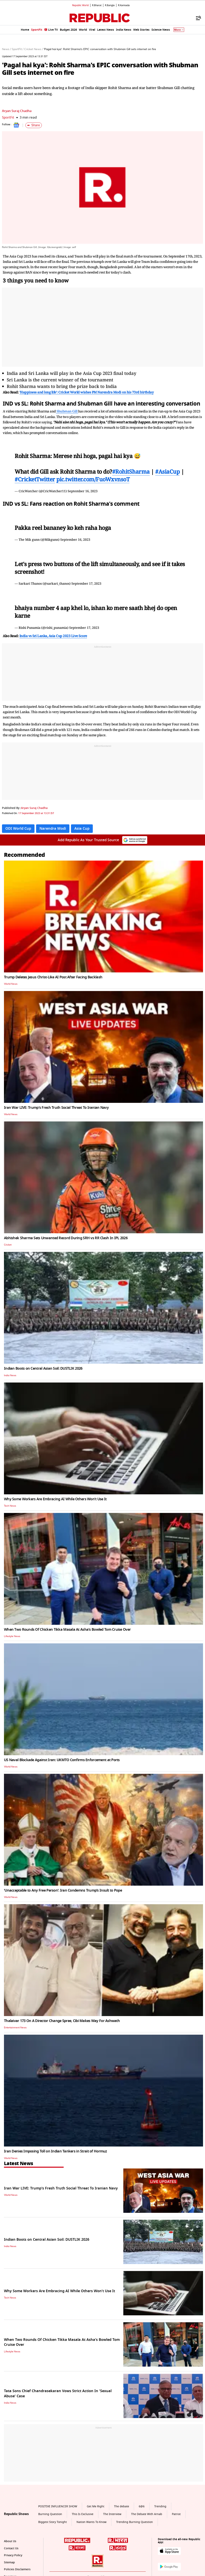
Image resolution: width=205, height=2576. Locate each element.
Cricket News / (33, 49)
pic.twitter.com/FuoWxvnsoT (92, 479)
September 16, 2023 (83, 491)
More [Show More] (179, 30)
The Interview (112, 2514)
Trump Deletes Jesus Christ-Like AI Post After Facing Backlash (53, 977)
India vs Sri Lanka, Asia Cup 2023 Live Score (53, 636)
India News (10, 1375)
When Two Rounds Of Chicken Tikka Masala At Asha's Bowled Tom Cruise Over (67, 1629)
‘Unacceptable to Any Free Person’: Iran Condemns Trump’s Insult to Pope (63, 1890)
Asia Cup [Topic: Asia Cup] (81, 828)
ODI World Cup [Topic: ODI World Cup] (18, 828)
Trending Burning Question (134, 2522)
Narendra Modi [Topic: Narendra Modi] (52, 828)
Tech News (10, 1506)
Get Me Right (95, 2506)
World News (10, 984)
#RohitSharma (131, 471)
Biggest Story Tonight (52, 2522)
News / (6, 49)
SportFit (8, 117)
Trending (160, 2506)
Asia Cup (93, 373)
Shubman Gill (67, 411)
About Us (10, 2541)
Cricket (7, 1245)
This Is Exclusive (82, 2514)
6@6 (142, 2506)
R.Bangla (110, 5)
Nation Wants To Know (91, 2522)
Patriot (176, 2514)
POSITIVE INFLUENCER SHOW (57, 2506)
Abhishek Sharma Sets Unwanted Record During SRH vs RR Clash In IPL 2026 (65, 1238)
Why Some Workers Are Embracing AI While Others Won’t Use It (55, 1499)
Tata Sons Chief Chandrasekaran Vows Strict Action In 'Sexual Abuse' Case (58, 2393)
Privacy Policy (13, 2555)
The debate (121, 2506)
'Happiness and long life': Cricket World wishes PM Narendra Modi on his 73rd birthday (86, 392)
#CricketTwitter (35, 479)
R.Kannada (124, 5)
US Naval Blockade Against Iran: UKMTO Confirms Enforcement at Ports (62, 1760)
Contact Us (11, 2548)
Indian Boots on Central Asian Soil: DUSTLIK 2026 (43, 1368)
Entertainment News (15, 2027)
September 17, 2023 (86, 583)
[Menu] (196, 17)
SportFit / (17, 49)
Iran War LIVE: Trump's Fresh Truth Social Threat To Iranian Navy (56, 1107)
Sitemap (9, 2562)
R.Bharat (97, 5)
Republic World (80, 5)
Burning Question (50, 2514)
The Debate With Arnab (146, 2514)
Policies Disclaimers (17, 2569)
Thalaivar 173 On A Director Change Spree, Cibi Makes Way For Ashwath (62, 2020)
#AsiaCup (167, 471)
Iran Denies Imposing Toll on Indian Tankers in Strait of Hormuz (55, 2151)
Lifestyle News (12, 1636)
